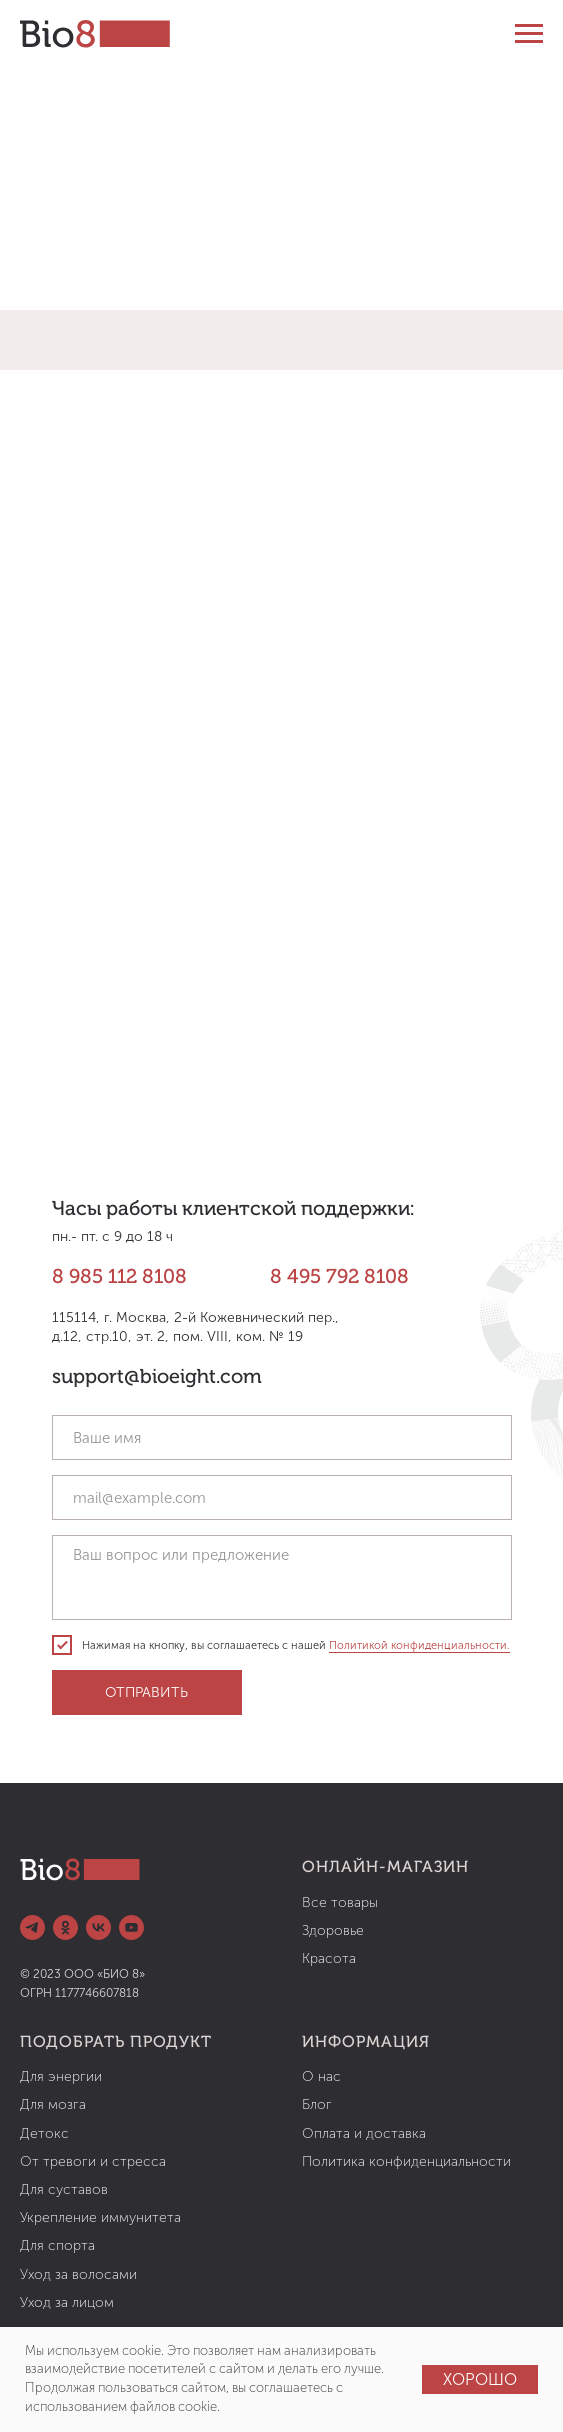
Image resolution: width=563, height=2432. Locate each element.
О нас (321, 2076)
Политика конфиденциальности (406, 2161)
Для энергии (61, 2076)
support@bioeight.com (157, 1378)
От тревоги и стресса (93, 2161)
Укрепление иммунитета (100, 2217)
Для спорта (57, 2245)
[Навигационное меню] (529, 34)
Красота (329, 1958)
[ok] (65, 1927)
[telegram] (32, 1927)
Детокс (44, 2133)
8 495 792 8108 (339, 1278)
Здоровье (333, 1930)
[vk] (98, 1927)
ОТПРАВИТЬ (146, 1692)
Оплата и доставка (364, 2133)
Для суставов (64, 2189)
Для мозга (53, 2104)
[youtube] (131, 1927)
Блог (317, 2104)
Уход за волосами (78, 2274)
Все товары (340, 1902)
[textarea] (282, 1577)
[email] (282, 1497)
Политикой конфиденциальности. (419, 1645)
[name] (282, 1437)
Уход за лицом (67, 2302)
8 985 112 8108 (119, 1278)
